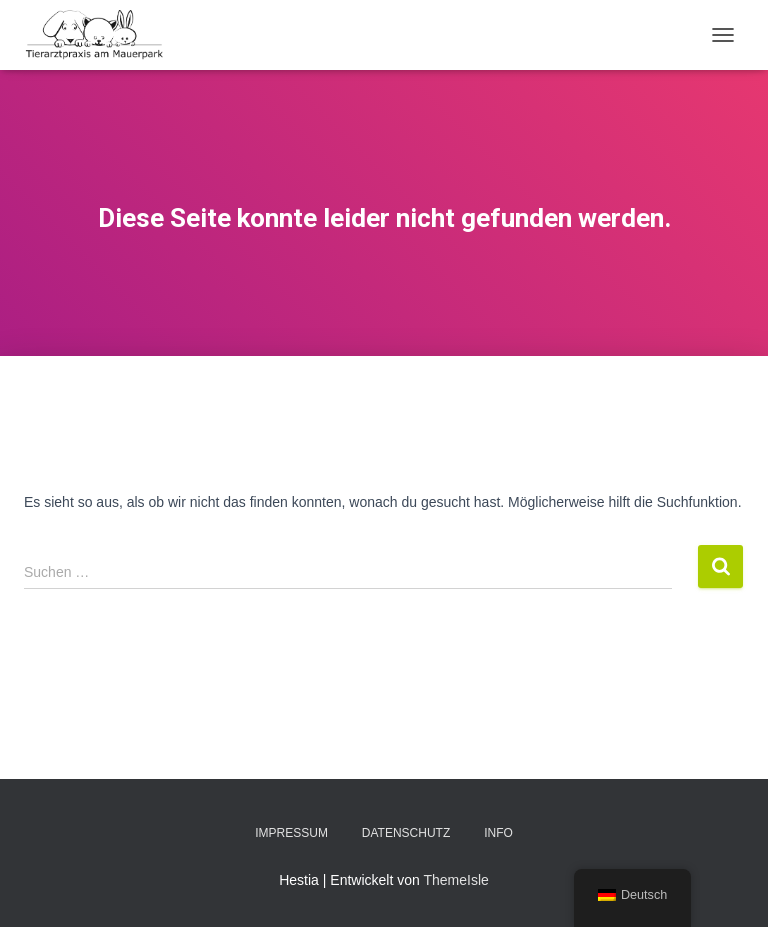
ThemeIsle (455, 880)
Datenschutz (406, 833)
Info (498, 833)
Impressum (291, 833)
